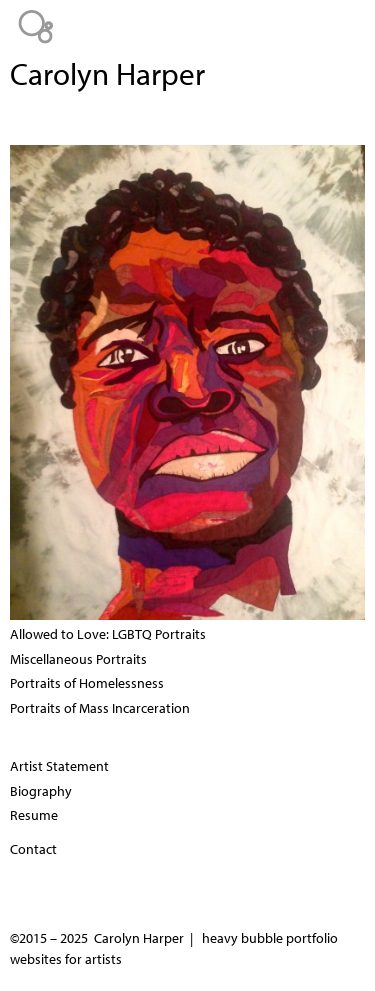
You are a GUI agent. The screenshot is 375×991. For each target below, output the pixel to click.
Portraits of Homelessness (87, 683)
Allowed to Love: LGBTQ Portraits (108, 634)
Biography (41, 791)
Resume (34, 815)
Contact (33, 849)
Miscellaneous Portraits (78, 659)
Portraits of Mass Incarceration (100, 708)
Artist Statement (59, 766)
